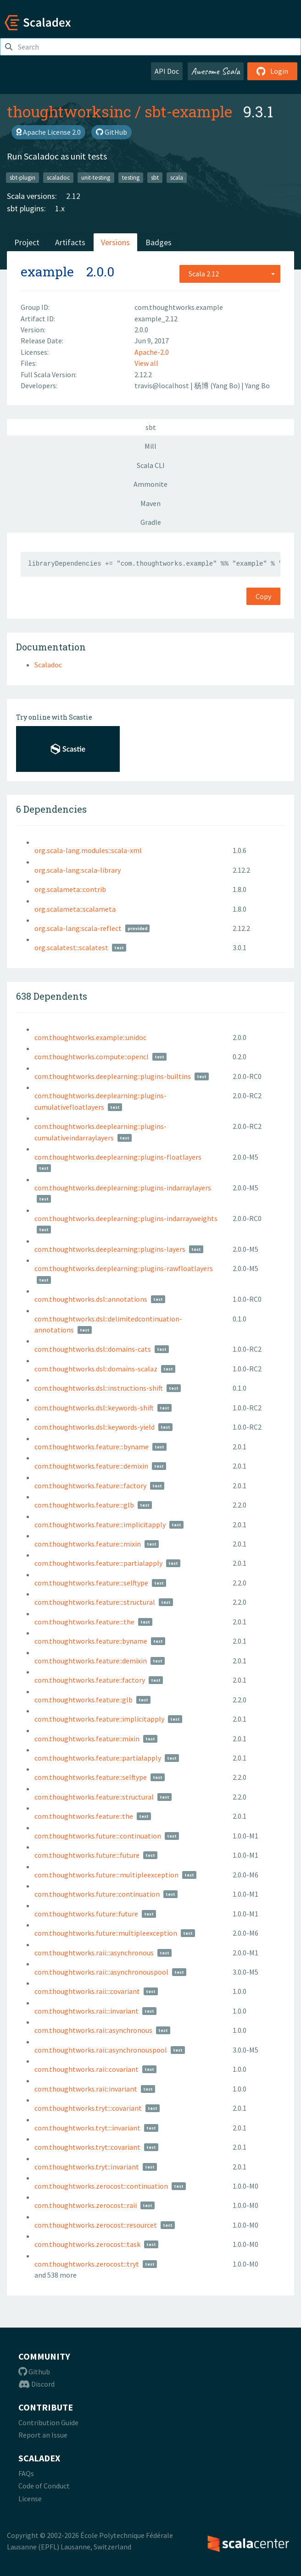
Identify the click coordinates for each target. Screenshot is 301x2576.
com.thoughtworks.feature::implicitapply (99, 1718)
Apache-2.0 (151, 352)
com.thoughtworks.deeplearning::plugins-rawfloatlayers (123, 1268)
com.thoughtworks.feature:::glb (84, 1504)
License (30, 2498)
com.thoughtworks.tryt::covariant (87, 2147)
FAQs (26, 2473)
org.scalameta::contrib (70, 889)
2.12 (73, 196)
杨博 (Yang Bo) (217, 385)
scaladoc (58, 177)
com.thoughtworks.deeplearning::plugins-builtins (112, 1076)
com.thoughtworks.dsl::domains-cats (92, 1349)
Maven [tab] (150, 503)
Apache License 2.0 (48, 132)
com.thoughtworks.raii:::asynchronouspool (101, 1971)
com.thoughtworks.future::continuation (97, 1894)
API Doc (167, 71)
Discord (36, 2384)
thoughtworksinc (69, 111)
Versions (115, 242)
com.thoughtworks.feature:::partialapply (98, 1563)
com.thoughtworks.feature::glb (83, 1699)
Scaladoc (48, 664)
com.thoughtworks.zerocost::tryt (86, 2263)
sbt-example (188, 111)
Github (34, 2371)
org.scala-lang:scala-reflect (78, 928)
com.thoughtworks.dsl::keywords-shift (94, 1407)
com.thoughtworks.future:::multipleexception (106, 1874)
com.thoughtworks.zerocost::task (87, 2244)
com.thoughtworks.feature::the (83, 1816)
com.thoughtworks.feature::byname (90, 1641)
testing (130, 177)
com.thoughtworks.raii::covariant (86, 2069)
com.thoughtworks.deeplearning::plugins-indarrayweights (125, 1218)
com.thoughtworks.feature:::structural (94, 1602)
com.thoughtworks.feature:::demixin (91, 1465)
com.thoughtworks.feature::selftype (90, 1777)
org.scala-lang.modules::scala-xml (88, 850)
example (47, 271)
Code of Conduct (44, 2485)
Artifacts (70, 242)
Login (272, 71)
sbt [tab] (150, 427)
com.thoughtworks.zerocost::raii (85, 2205)
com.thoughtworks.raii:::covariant (87, 1991)
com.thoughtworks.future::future (86, 1913)
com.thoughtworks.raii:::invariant (86, 2010)
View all (146, 363)
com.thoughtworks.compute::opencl (91, 1056)
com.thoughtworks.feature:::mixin (87, 1543)
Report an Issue (42, 2434)
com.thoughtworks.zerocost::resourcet (95, 2224)
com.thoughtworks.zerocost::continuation (101, 2186)
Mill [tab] (150, 446)
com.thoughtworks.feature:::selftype (91, 1582)
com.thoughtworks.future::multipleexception (105, 1933)
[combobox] (229, 273)
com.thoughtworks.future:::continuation (97, 1835)
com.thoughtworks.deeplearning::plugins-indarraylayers (122, 1187)
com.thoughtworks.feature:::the (84, 1621)
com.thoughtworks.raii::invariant (85, 2088)
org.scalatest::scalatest (71, 947)
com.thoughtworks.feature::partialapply (97, 1757)
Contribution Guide (48, 2422)
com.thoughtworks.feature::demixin (90, 1660)
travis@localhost (162, 385)
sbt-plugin (22, 177)
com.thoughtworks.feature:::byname (91, 1446)
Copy (263, 596)
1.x (60, 208)
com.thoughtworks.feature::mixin (86, 1738)
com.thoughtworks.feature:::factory (90, 1485)
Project (26, 242)
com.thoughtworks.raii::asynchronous (93, 2030)
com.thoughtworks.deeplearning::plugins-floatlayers (117, 1156)
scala (176, 177)
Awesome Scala (215, 71)
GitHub (111, 132)
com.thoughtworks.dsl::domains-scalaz (95, 1368)
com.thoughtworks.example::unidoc (90, 1037)
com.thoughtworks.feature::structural (94, 1796)
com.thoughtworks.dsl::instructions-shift (98, 1388)
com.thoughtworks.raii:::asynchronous (94, 1952)
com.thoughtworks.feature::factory (89, 1679)
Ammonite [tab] (150, 484)
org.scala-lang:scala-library (77, 870)
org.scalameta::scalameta (75, 909)
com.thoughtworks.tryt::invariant (86, 2166)
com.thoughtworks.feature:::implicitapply (100, 1524)
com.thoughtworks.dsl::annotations (90, 1299)
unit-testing (95, 177)
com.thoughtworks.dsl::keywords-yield (94, 1426)
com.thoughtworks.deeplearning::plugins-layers (109, 1249)
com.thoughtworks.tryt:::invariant (87, 2127)
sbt (155, 177)
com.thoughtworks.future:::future (86, 1855)
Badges (158, 242)
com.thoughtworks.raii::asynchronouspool (100, 2049)
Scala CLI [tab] (151, 465)
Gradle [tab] (150, 522)
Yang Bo (257, 385)
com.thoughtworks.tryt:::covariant (88, 2108)
